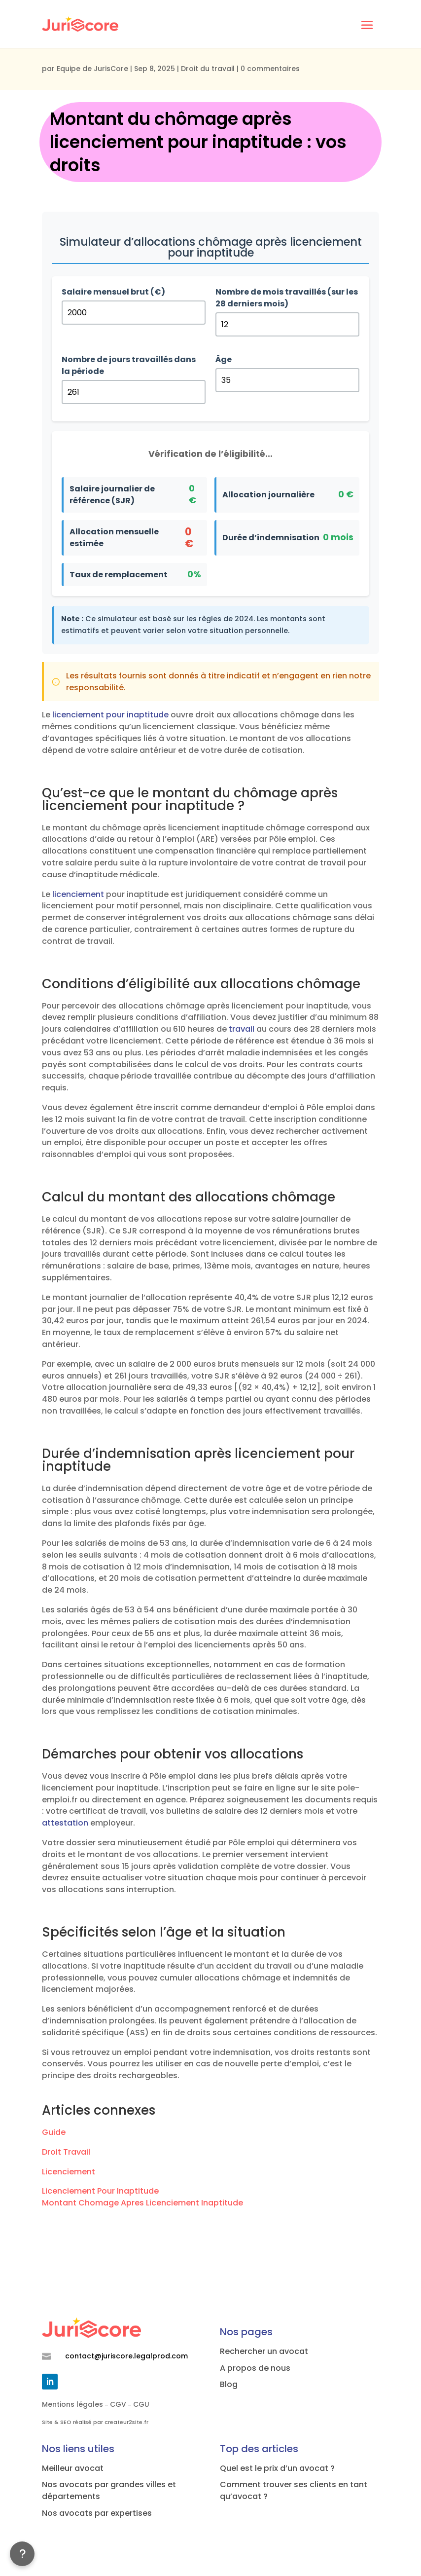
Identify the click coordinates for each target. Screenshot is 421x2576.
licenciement (78, 894)
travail (241, 1029)
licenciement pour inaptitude (110, 714)
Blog (229, 2384)
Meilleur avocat (73, 2468)
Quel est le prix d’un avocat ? (277, 2468)
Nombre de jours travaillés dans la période (129, 365)
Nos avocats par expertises (97, 2513)
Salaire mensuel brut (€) (113, 292)
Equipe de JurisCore (92, 69)
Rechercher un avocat (264, 2351)
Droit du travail (208, 69)
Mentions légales (72, 2404)
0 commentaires (270, 69)
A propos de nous (255, 2368)
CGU (141, 2404)
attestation (65, 1823)
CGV (118, 2404)
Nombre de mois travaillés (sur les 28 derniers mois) (286, 297)
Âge (223, 359)
